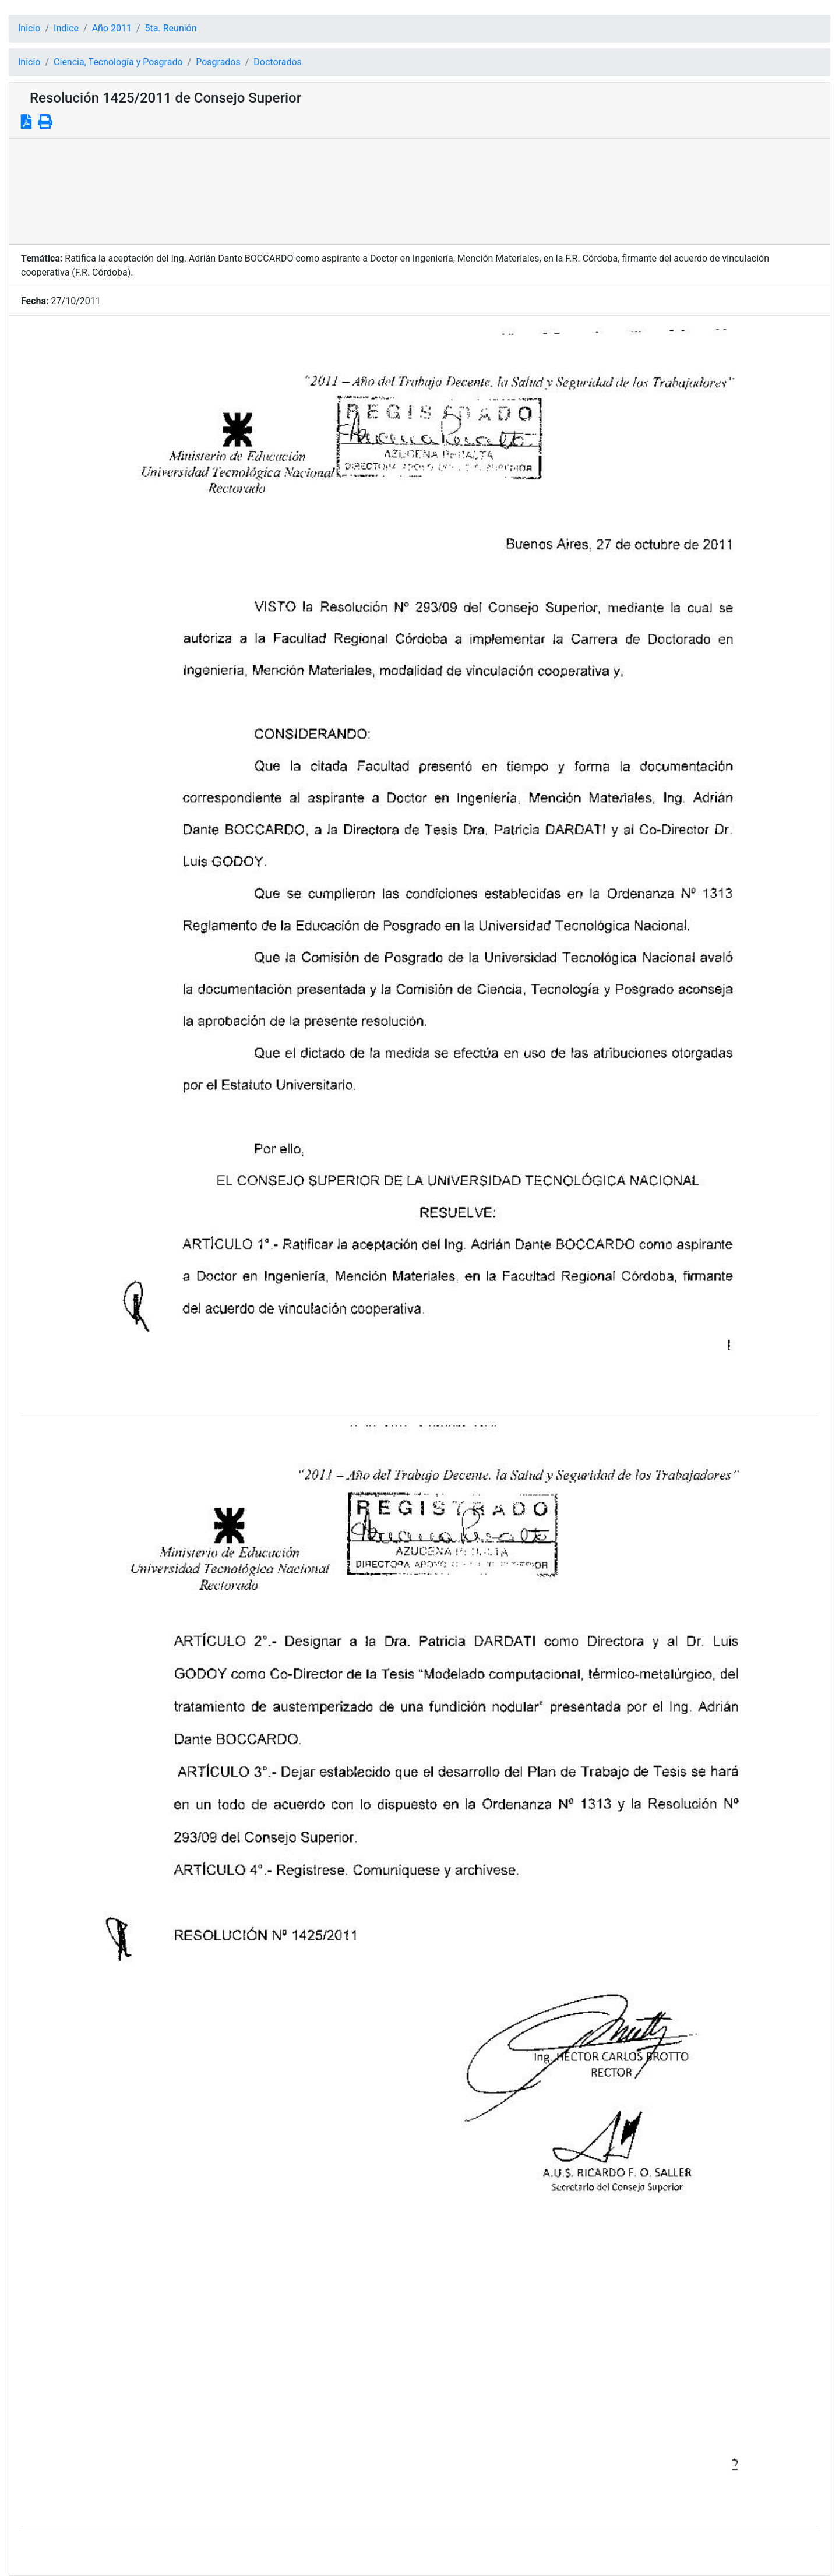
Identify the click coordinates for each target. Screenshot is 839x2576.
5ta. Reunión (171, 28)
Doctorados (277, 62)
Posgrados (218, 62)
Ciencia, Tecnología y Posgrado (118, 62)
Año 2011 (112, 28)
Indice (66, 28)
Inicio (29, 28)
